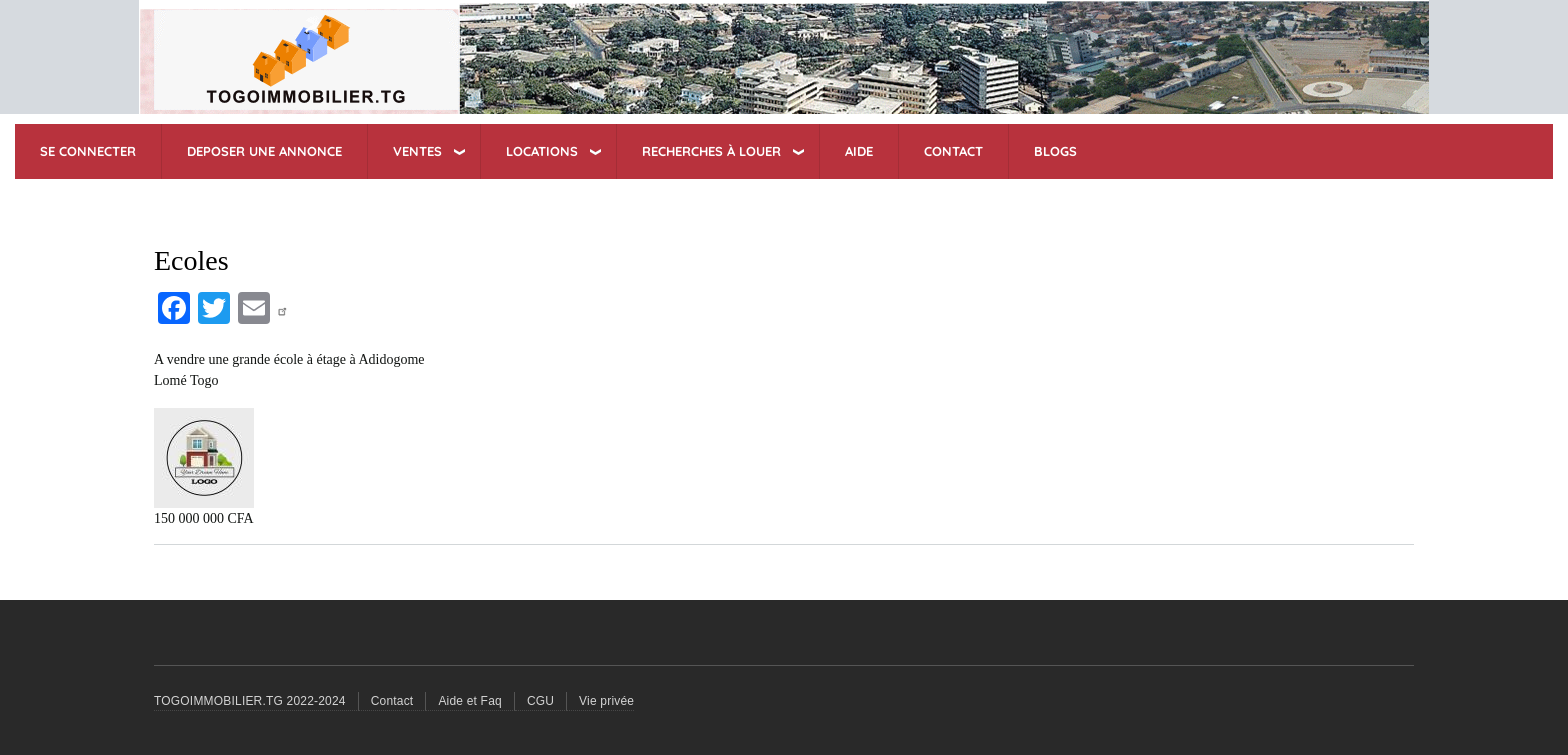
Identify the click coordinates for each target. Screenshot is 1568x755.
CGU (540, 701)
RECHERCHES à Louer (711, 151)
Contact (392, 701)
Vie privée (606, 701)
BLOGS (1055, 151)
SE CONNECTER (88, 151)
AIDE (859, 151)
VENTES (417, 151)
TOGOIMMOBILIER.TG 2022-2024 (250, 701)
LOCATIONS (542, 151)
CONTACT (953, 151)
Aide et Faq (470, 701)
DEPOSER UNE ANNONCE (264, 151)
